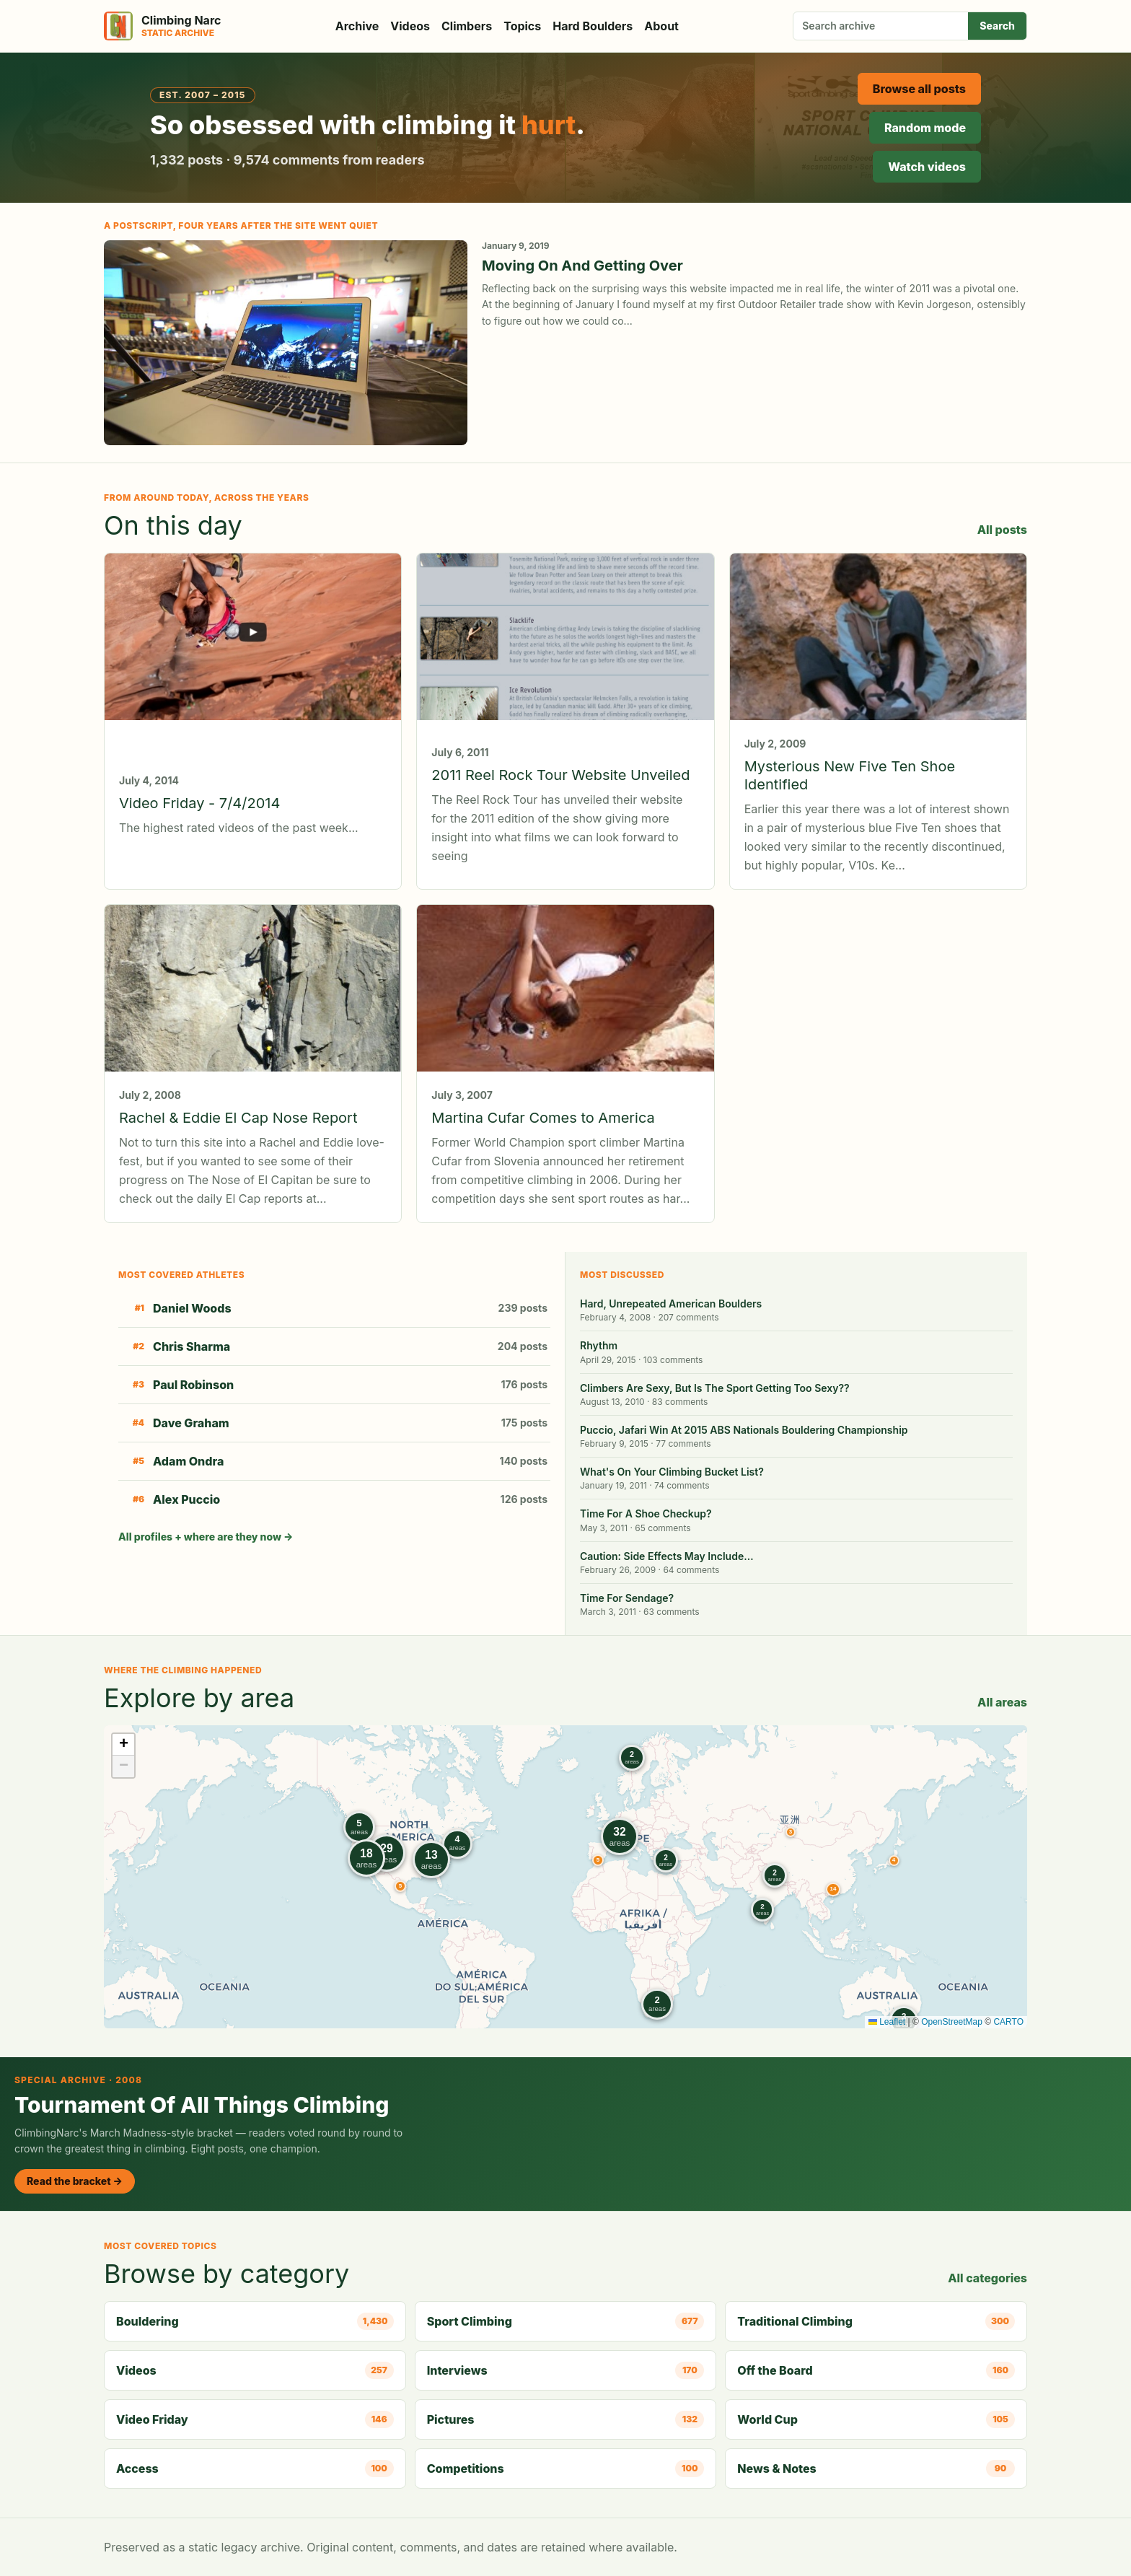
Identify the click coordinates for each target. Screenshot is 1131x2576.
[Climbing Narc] (162, 26)
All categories (987, 2278)
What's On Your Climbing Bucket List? (672, 1472)
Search (997, 25)
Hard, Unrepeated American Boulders (671, 1303)
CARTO (1008, 2022)
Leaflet (886, 2022)
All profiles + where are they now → (205, 1536)
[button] (790, 1832)
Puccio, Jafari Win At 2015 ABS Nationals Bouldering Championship (744, 1430)
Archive (357, 26)
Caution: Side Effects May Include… (667, 1556)
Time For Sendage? (627, 1598)
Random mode (925, 128)
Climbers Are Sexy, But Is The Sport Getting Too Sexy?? (715, 1388)
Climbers (466, 26)
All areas (1002, 1702)
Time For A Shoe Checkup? (646, 1513)
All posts (1002, 529)
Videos (410, 26)
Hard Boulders (593, 26)
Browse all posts (919, 89)
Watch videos (927, 166)
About (661, 26)
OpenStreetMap (951, 2022)
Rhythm (598, 1345)
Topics (522, 26)
